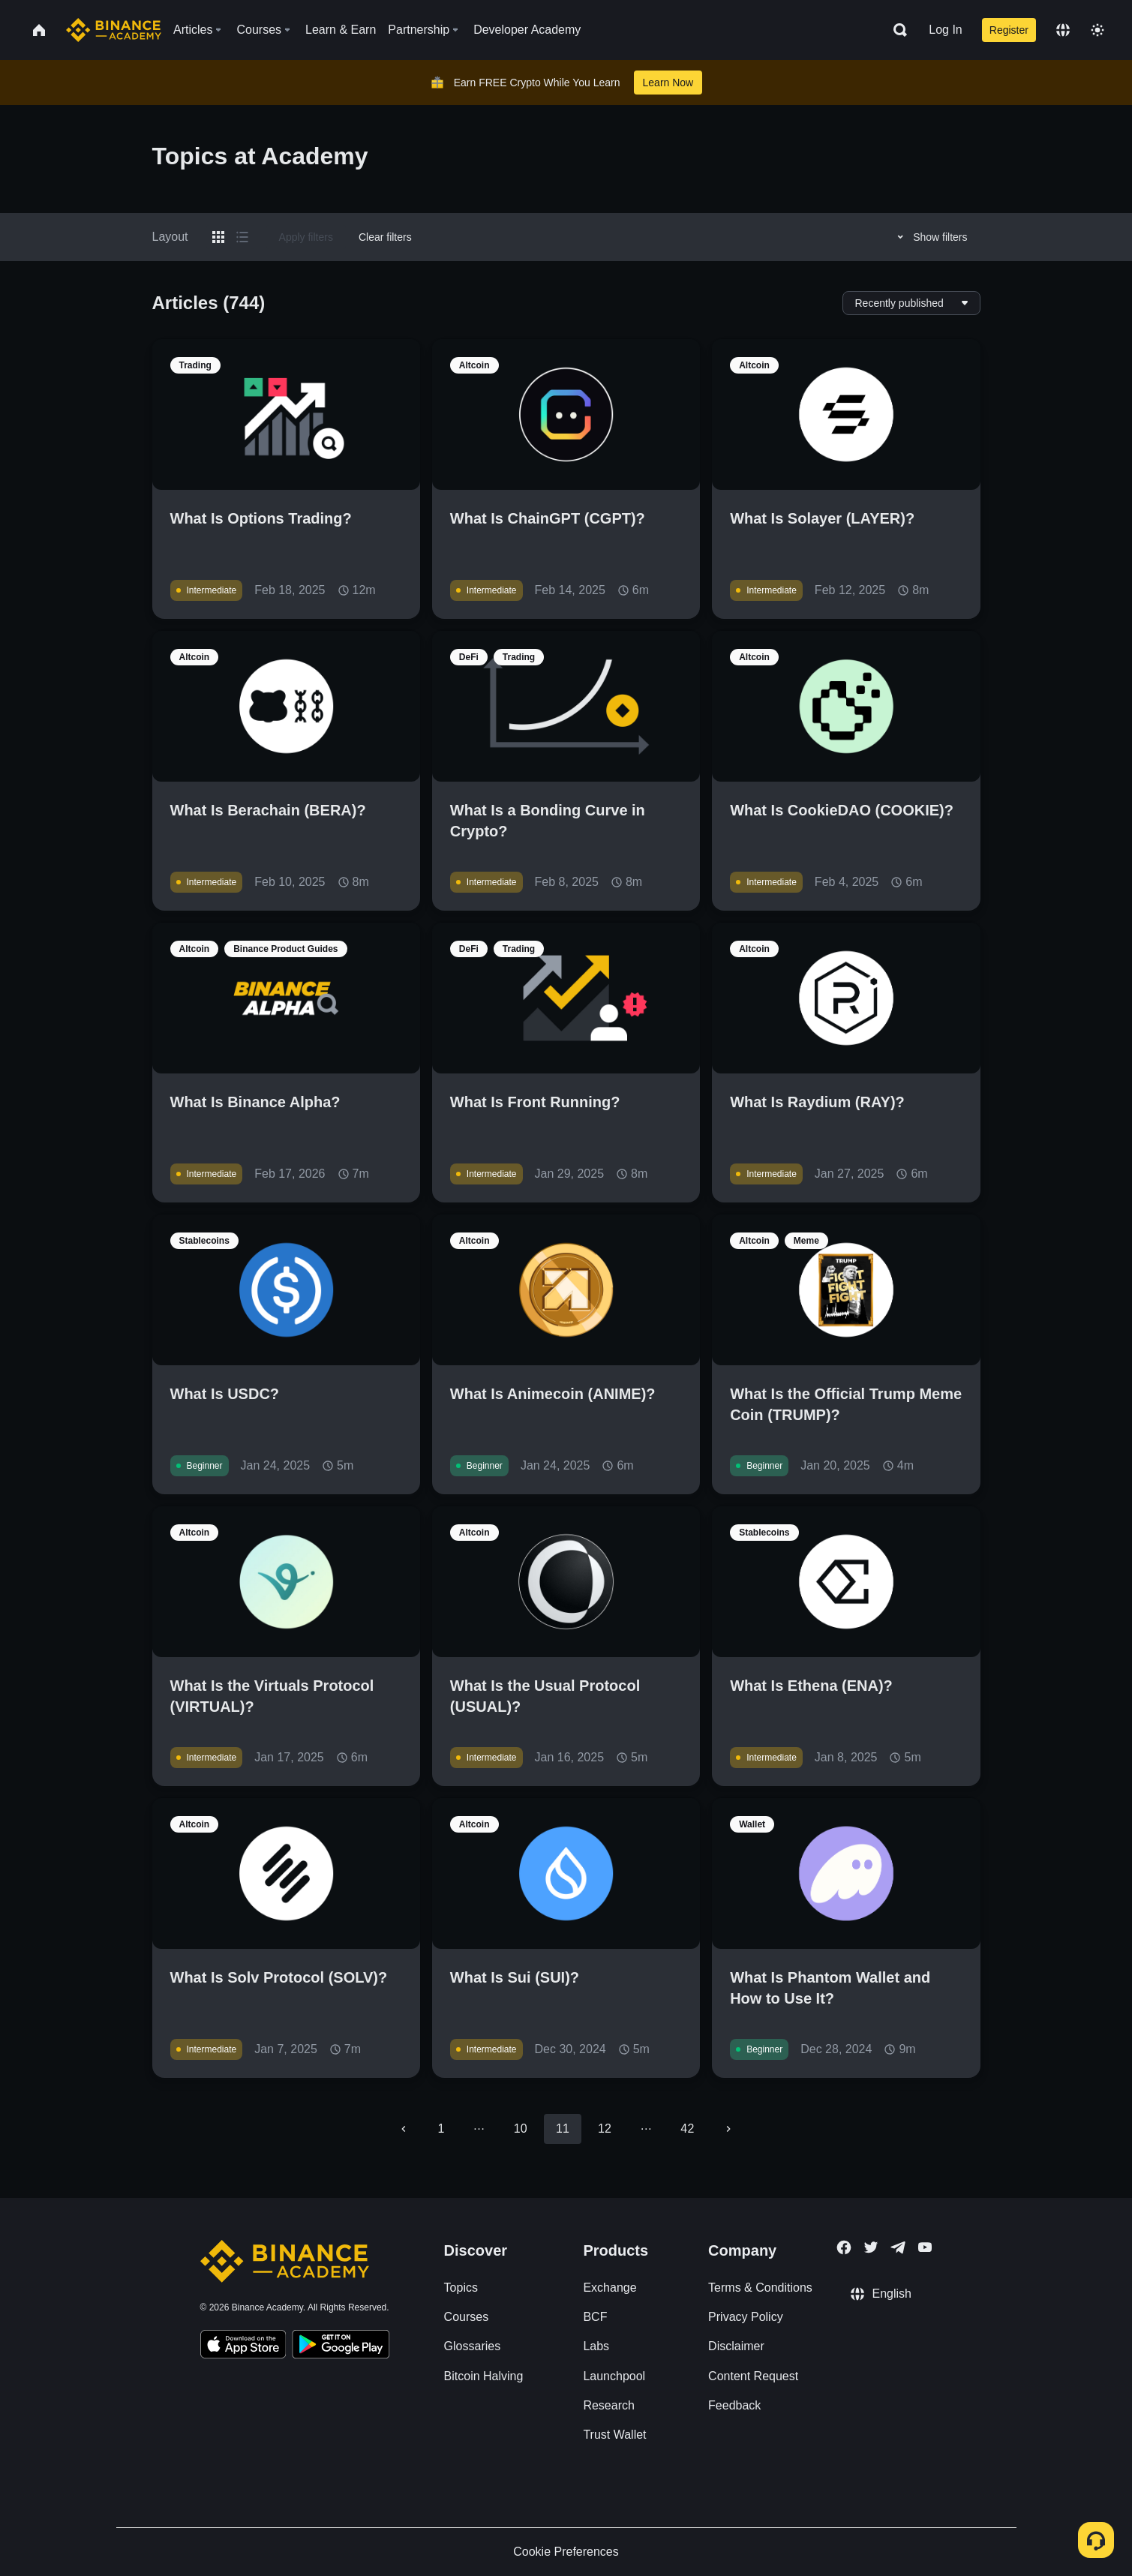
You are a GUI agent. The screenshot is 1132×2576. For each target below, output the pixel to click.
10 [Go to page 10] (520, 2128)
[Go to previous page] (404, 2129)
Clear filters (385, 237)
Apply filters (306, 237)
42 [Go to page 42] (687, 2128)
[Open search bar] (895, 30)
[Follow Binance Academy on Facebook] (843, 2247)
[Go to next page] (728, 2129)
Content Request (753, 2376)
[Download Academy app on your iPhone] (243, 2346)
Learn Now (668, 83)
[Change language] (1063, 30)
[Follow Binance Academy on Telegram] (897, 2247)
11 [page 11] (562, 2128)
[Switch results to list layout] (242, 237)
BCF (595, 2316)
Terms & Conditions (760, 2287)
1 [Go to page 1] (441, 2128)
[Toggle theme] (1097, 30)
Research (608, 2405)
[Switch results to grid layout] (218, 237)
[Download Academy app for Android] (340, 2346)
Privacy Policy (745, 2316)
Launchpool (614, 2376)
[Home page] (113, 30)
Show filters (930, 237)
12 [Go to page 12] (604, 2128)
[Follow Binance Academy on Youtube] (924, 2247)
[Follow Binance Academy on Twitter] (870, 2247)
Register (1008, 30)
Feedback (734, 2405)
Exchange (609, 2287)
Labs (596, 2346)
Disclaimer (736, 2346)
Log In (945, 29)
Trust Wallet (614, 2434)
